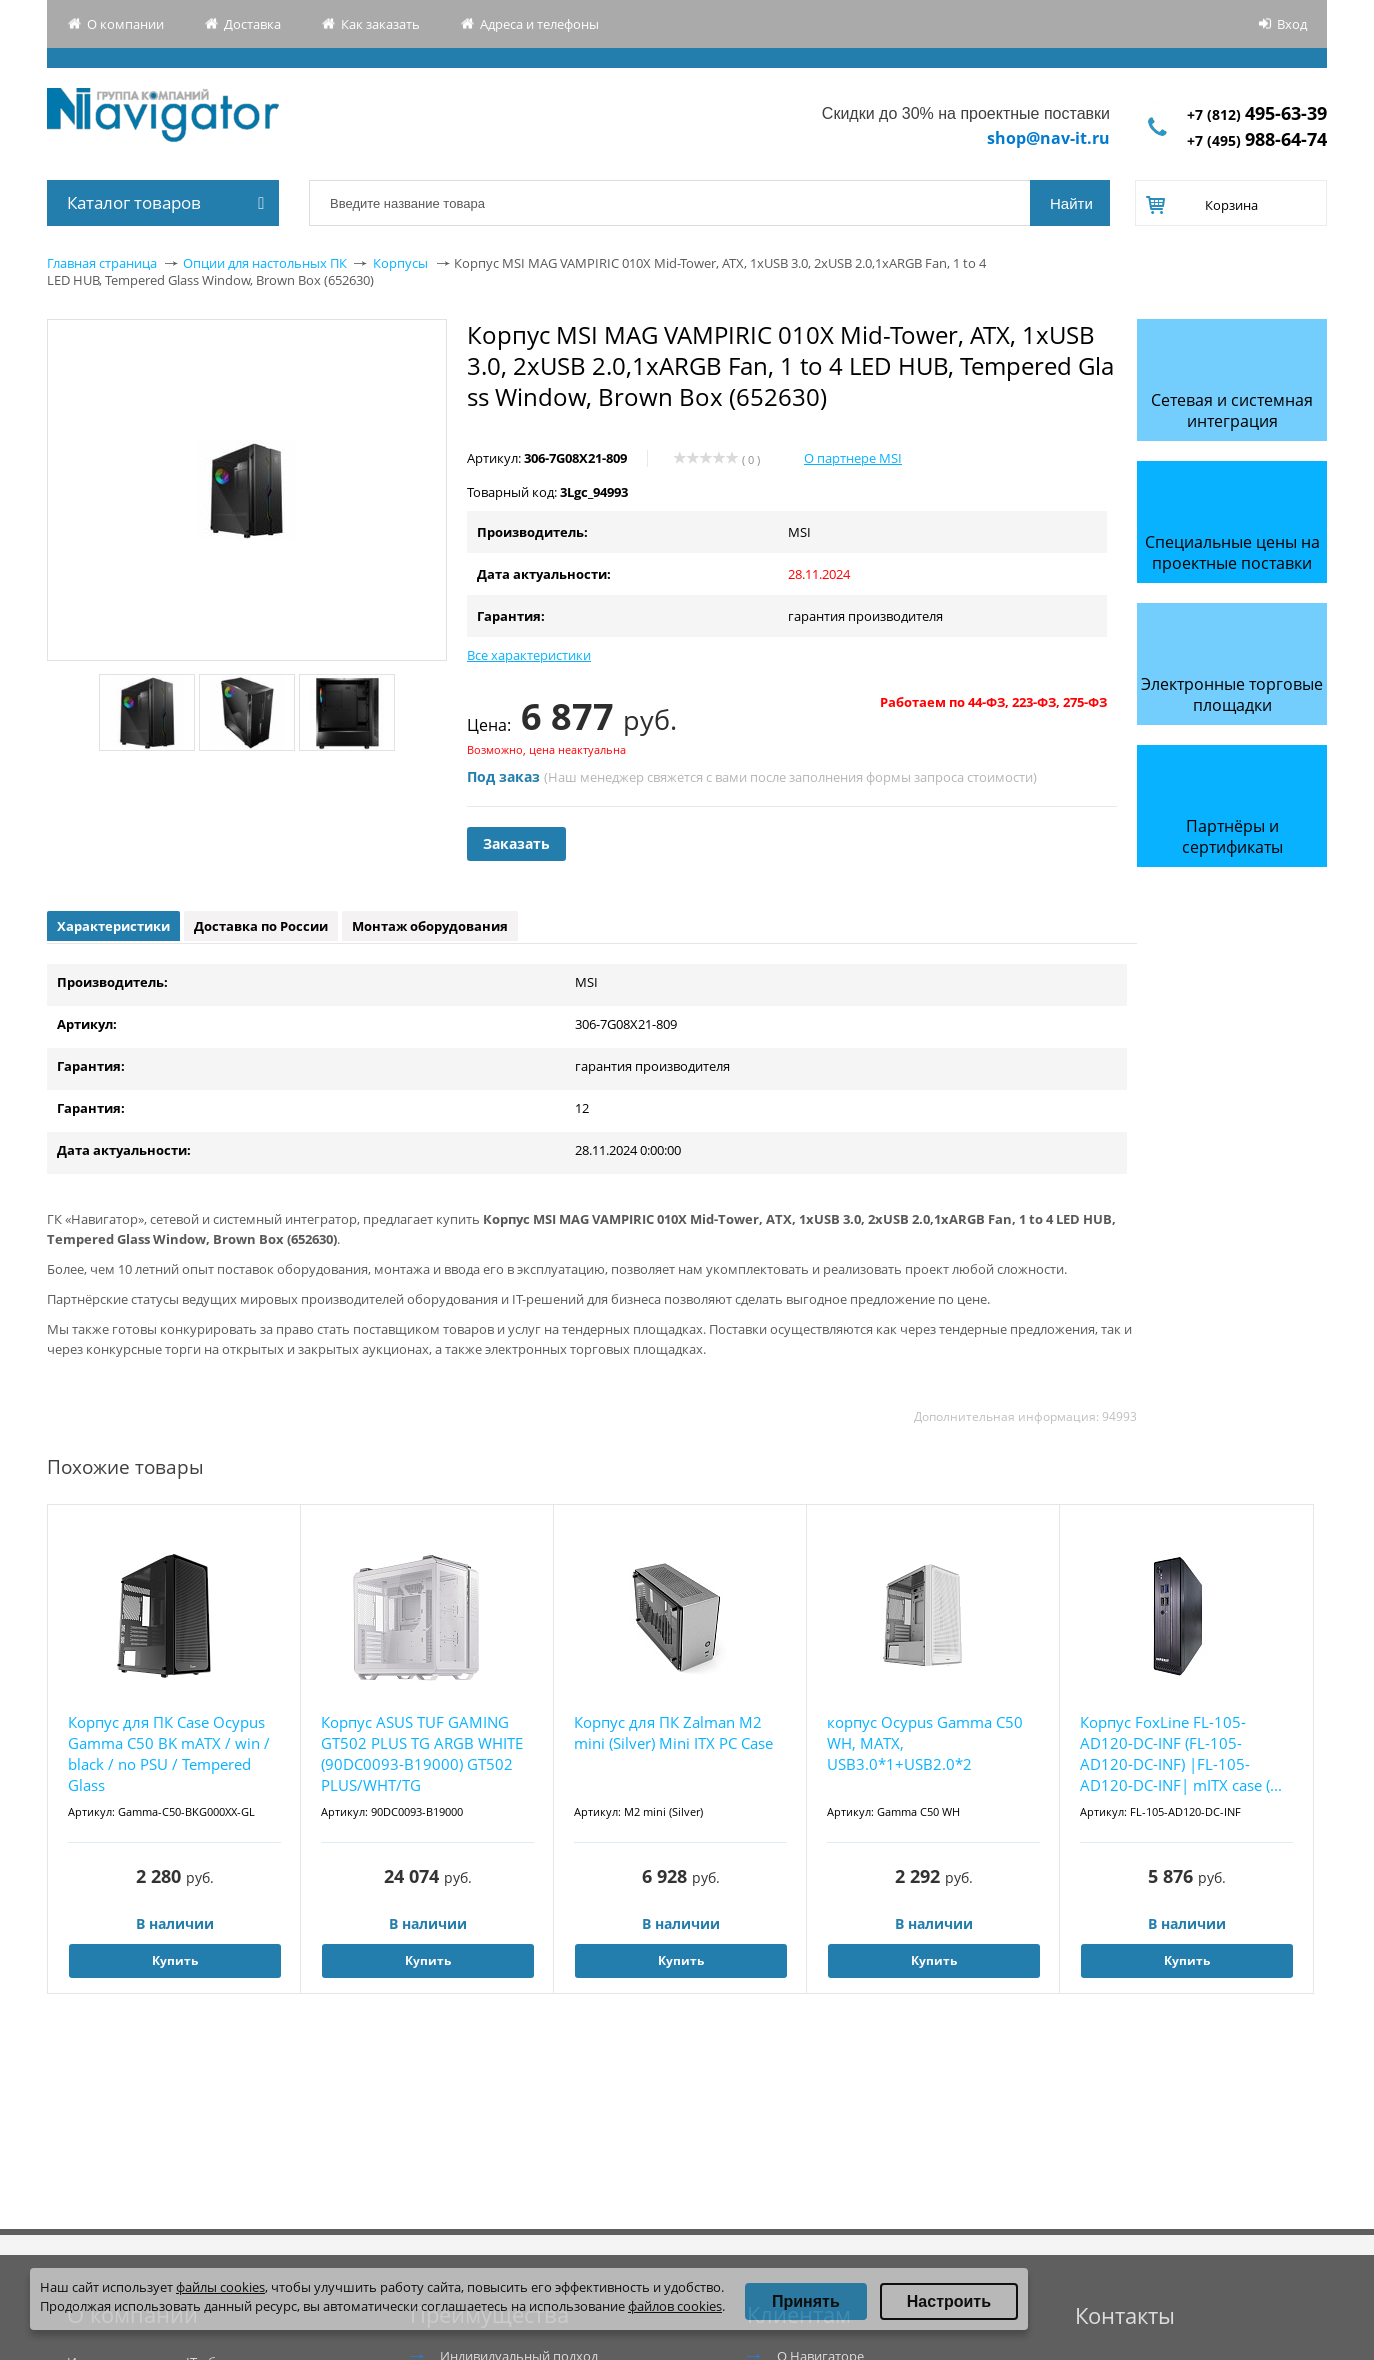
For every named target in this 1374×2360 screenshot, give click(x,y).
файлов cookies (675, 2306)
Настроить (949, 2301)
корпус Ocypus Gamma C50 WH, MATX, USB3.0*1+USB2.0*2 (925, 1743)
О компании (125, 24)
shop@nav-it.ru (1048, 138)
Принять (806, 2301)
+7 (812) (1257, 114)
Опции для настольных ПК (265, 263)
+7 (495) (1257, 140)
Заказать (516, 843)
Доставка (252, 24)
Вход (1292, 24)
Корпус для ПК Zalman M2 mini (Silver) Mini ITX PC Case (673, 1732)
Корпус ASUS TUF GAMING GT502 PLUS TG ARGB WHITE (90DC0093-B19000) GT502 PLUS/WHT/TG (422, 1753)
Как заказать (380, 24)
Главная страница (102, 263)
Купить (175, 1960)
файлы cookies (220, 2287)
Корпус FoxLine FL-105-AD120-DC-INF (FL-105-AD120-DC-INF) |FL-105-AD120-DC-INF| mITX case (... (1181, 1753)
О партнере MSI (853, 458)
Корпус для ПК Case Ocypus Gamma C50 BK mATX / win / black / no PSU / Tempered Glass (169, 1753)
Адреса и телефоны (539, 24)
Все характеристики (529, 655)
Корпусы (400, 263)
